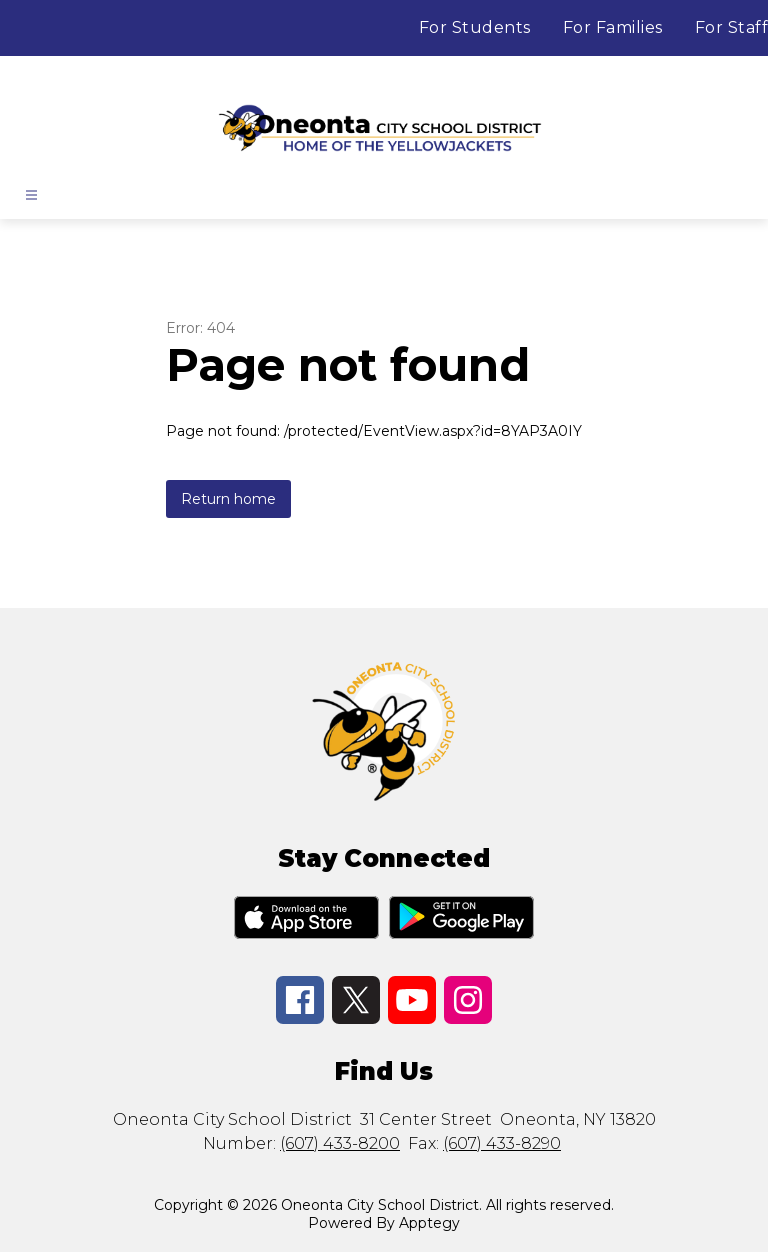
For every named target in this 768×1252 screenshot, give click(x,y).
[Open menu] (31, 194)
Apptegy (429, 1223)
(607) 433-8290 (502, 1143)
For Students (475, 27)
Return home (228, 499)
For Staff (732, 27)
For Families (613, 27)
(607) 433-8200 (340, 1143)
